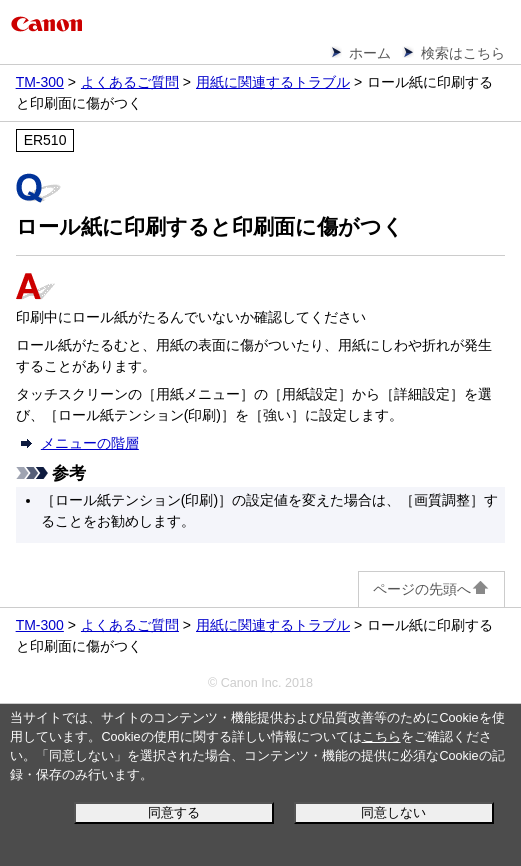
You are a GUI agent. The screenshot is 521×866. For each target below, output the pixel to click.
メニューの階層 (90, 443)
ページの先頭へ (431, 589)
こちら (381, 737)
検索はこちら (463, 53)
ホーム (370, 53)
